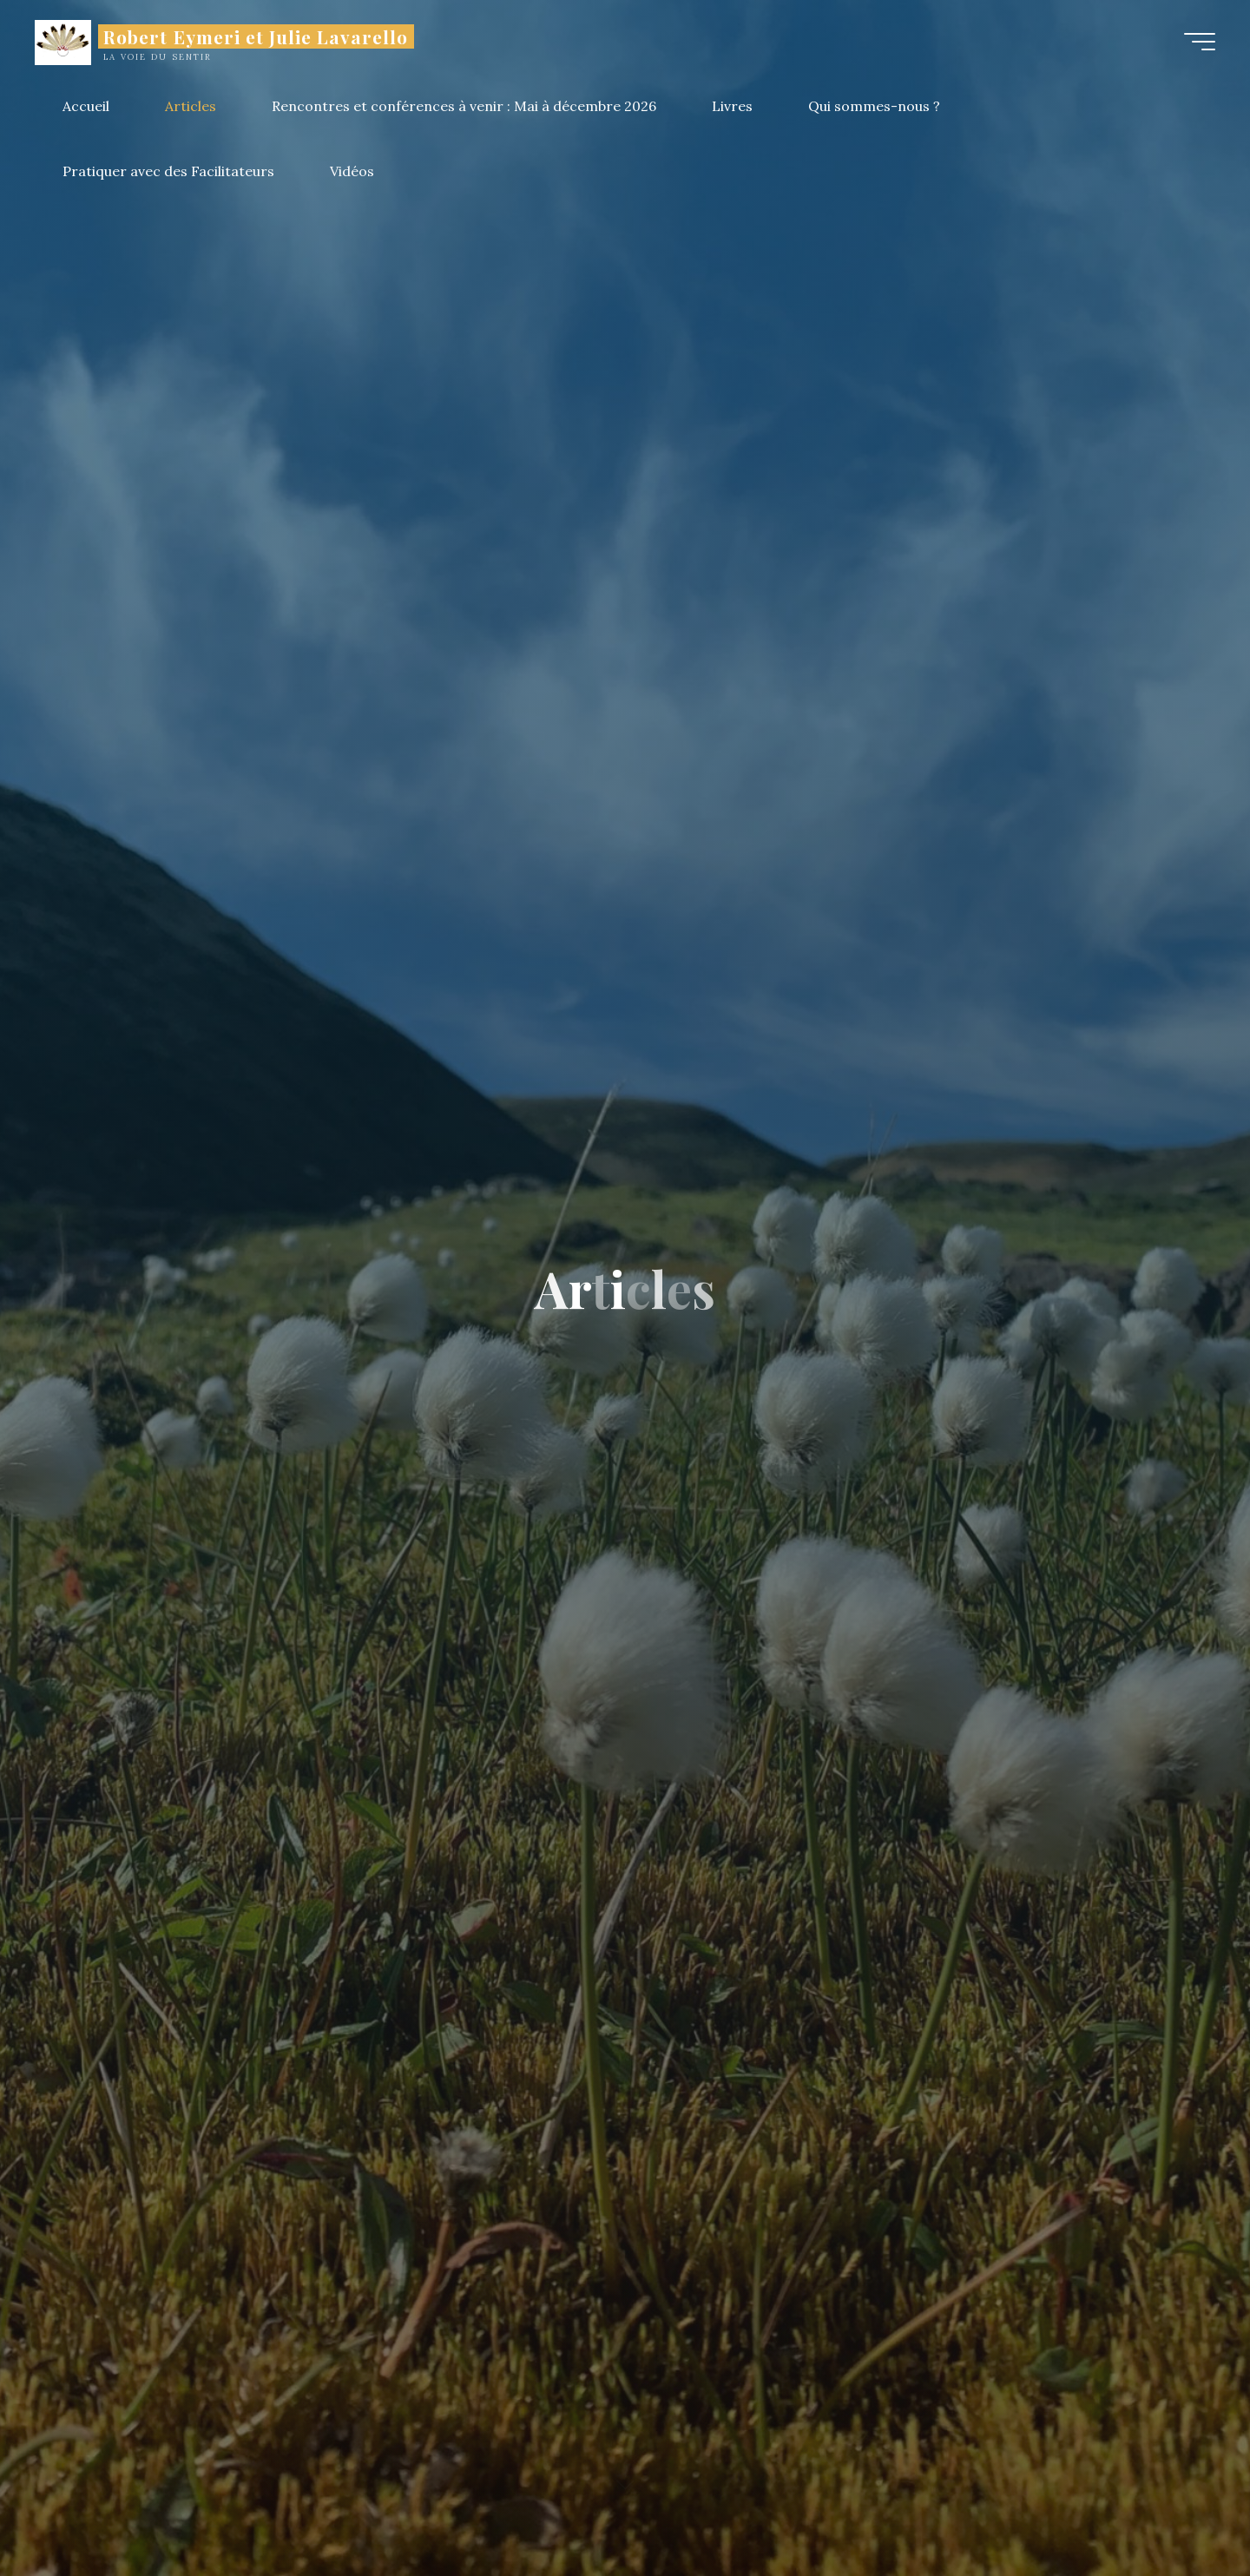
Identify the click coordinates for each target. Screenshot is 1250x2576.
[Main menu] (1199, 41)
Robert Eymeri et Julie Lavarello (255, 36)
